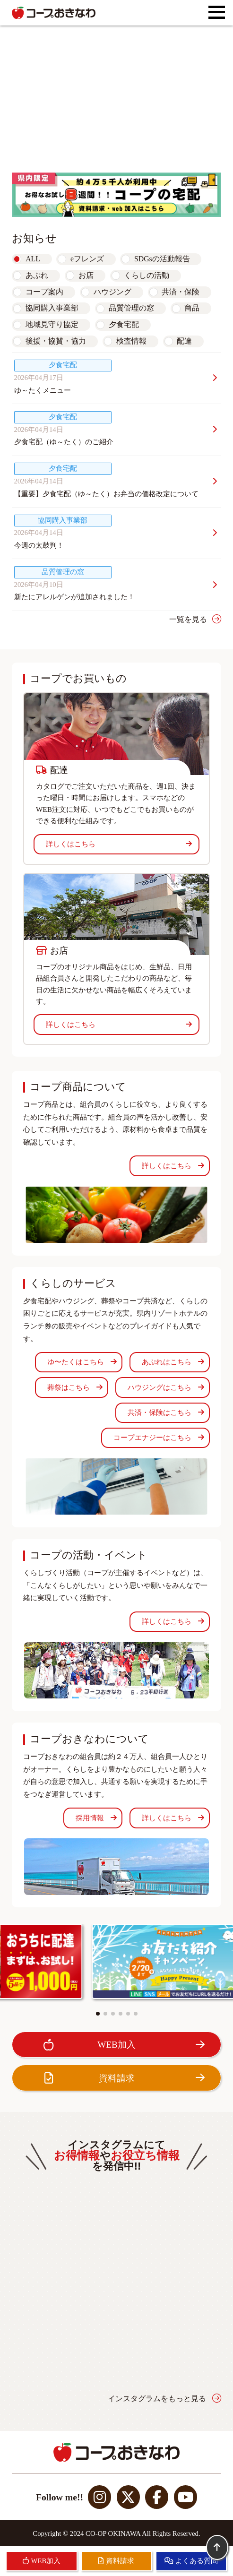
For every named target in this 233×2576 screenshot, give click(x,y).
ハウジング (112, 292)
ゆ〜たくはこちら (82, 1362)
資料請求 (121, 2078)
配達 (184, 341)
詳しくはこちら (119, 844)
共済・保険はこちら (166, 1412)
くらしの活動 (146, 275)
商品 (191, 308)
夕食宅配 (124, 324)
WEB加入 (121, 2044)
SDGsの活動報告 (162, 259)
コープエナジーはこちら (158, 1437)
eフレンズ (87, 259)
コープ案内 (44, 292)
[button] (98, 2014)
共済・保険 (180, 292)
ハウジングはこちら (166, 1387)
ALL (33, 259)
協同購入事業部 (52, 308)
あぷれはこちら (173, 1362)
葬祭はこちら (75, 1387)
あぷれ (37, 275)
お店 (86, 275)
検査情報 (131, 341)
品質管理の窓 (131, 308)
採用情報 (96, 1818)
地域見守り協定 (52, 324)
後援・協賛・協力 (56, 341)
